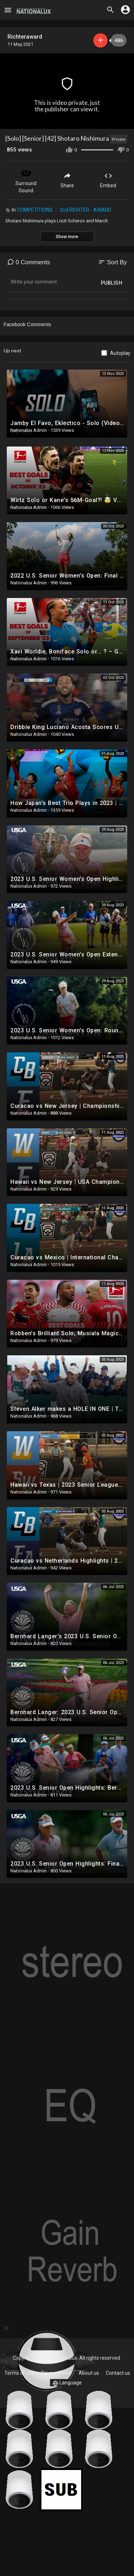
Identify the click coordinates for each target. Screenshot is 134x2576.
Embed (108, 180)
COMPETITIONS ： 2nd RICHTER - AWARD (64, 210)
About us (89, 2373)
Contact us (118, 2373)
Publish (112, 283)
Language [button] (67, 2383)
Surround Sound (25, 180)
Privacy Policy (56, 2373)
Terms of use (19, 2373)
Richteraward (25, 36)
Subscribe (100, 40)
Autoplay (120, 353)
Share (67, 180)
